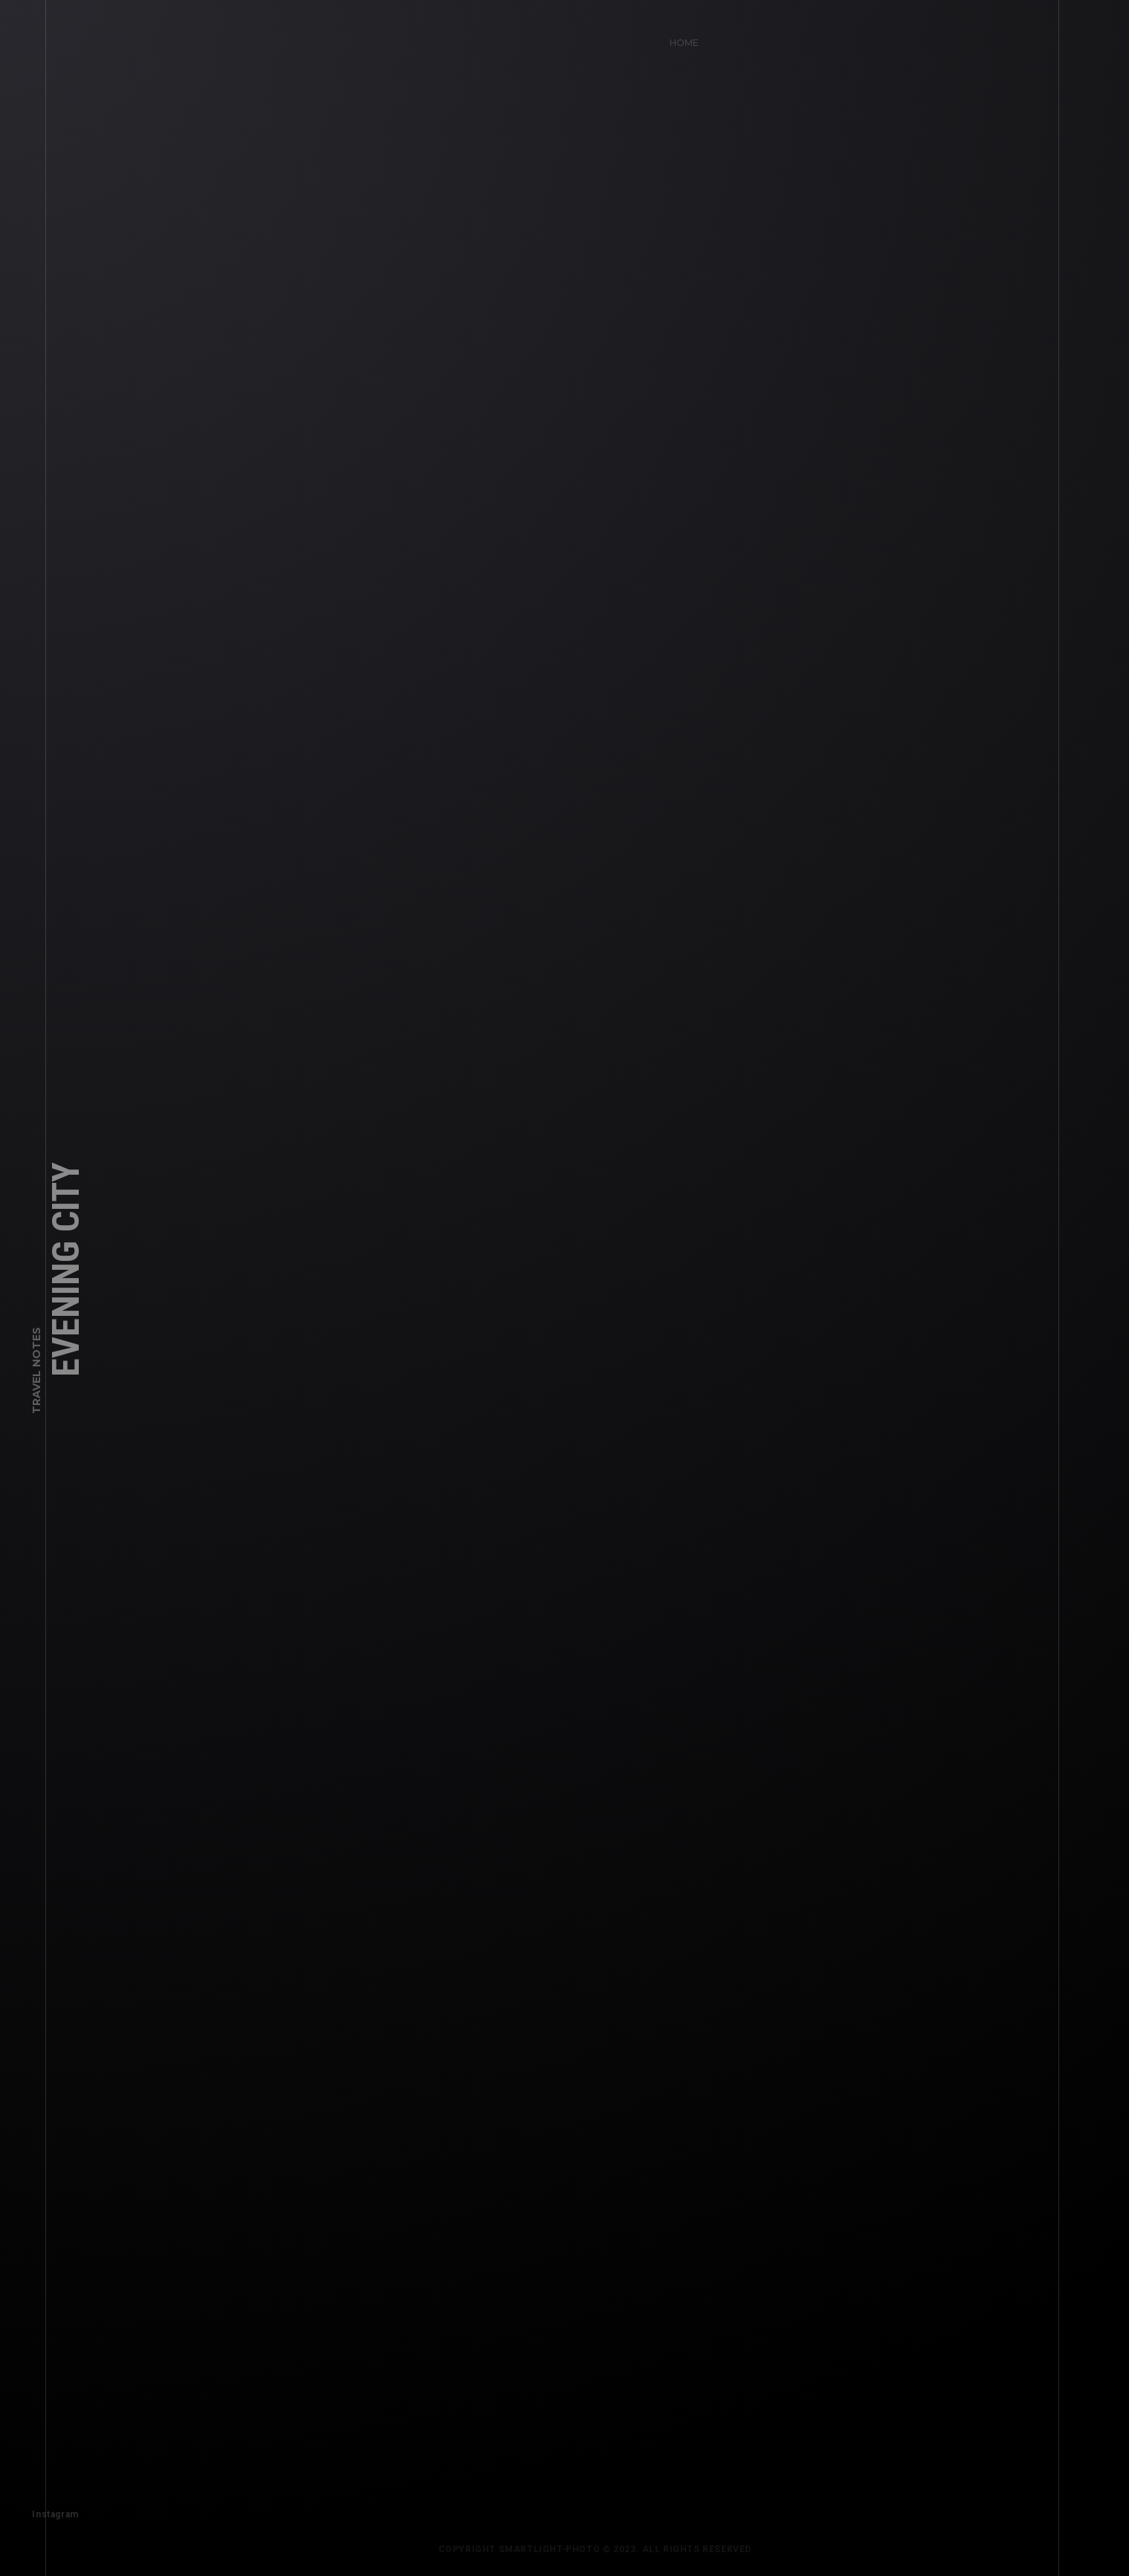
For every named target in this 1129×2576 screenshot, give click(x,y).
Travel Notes (36, 1384)
